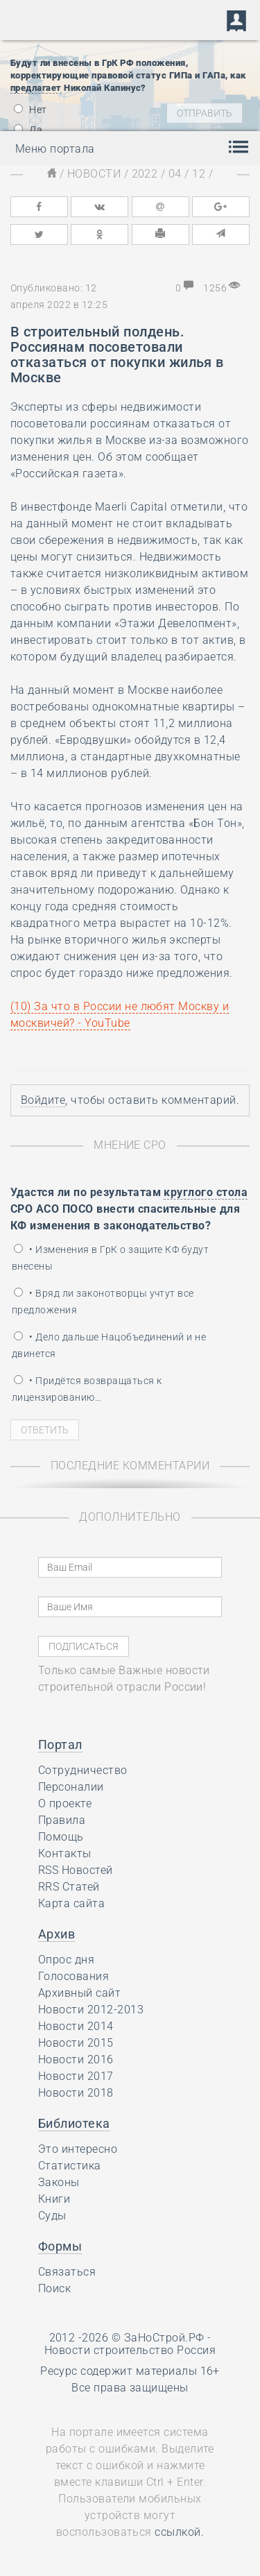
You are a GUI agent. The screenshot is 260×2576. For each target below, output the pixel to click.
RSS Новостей (75, 1870)
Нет (30, 109)
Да (28, 129)
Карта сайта (71, 1903)
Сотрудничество (83, 1770)
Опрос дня (66, 1959)
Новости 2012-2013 (91, 2009)
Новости (94, 173)
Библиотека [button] (74, 2123)
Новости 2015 (76, 2042)
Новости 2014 (76, 2026)
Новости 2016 (76, 2059)
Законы (59, 2182)
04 (175, 173)
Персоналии (71, 1786)
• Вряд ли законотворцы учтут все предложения (103, 1301)
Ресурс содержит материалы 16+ (130, 2371)
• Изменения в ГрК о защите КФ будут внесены (110, 1258)
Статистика (69, 2165)
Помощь (61, 1836)
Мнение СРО (130, 1145)
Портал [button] (60, 1744)
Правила (61, 1820)
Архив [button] (56, 1934)
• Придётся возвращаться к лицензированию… (87, 1389)
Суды (52, 2215)
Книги (54, 2199)
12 (198, 173)
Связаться (67, 2271)
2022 (145, 173)
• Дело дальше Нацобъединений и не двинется (109, 1345)
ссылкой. (179, 2532)
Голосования (73, 1976)
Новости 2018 (76, 2092)
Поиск (54, 2288)
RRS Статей (69, 1886)
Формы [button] (60, 2246)
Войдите (43, 1100)
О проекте (65, 1803)
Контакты (65, 1853)
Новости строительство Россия (130, 2350)
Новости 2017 (76, 2076)
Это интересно (77, 2149)
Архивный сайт (79, 1992)
